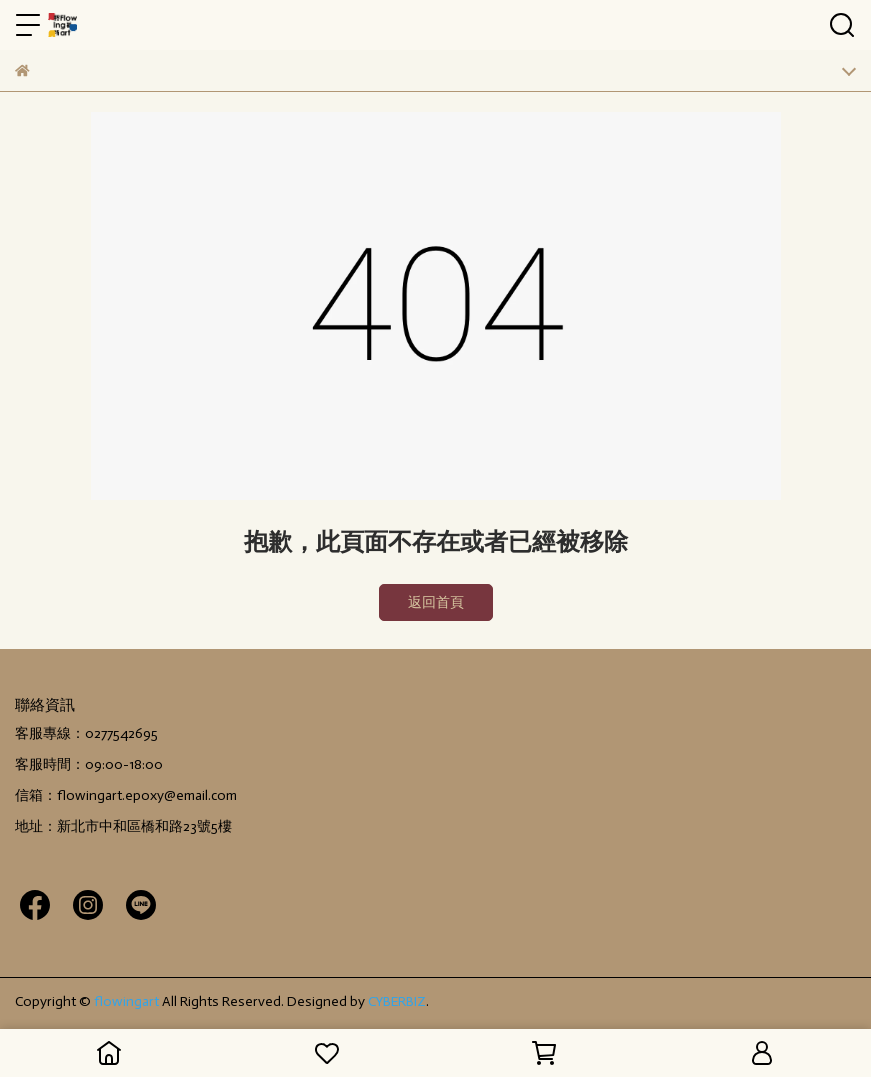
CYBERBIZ (397, 1001)
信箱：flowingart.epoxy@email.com (126, 795)
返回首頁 (436, 602)
